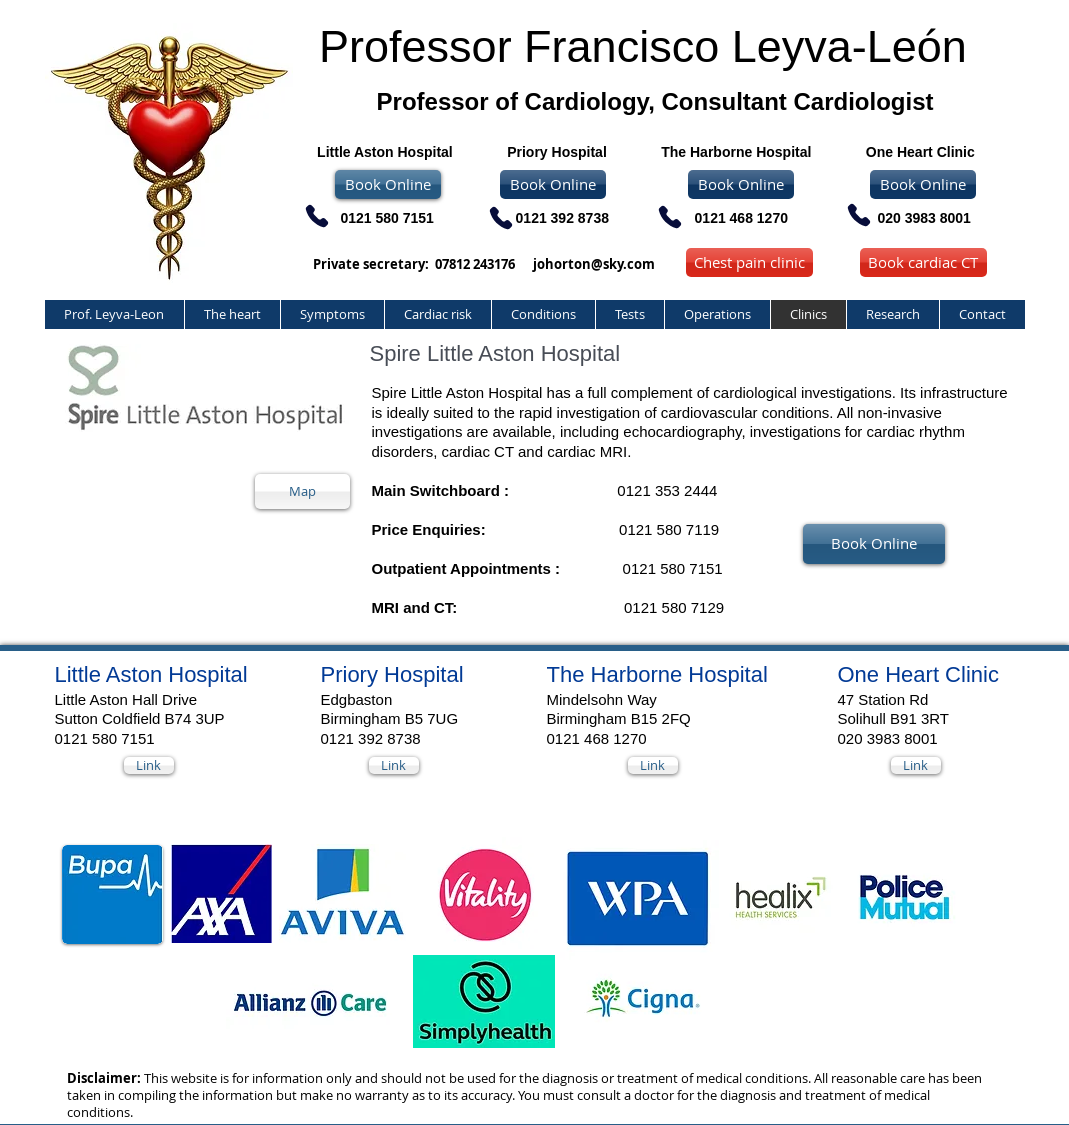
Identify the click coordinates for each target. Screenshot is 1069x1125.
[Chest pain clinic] (749, 262)
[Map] (302, 491)
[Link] (149, 765)
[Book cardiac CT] (923, 262)
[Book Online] (553, 184)
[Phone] (859, 215)
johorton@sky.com (594, 264)
